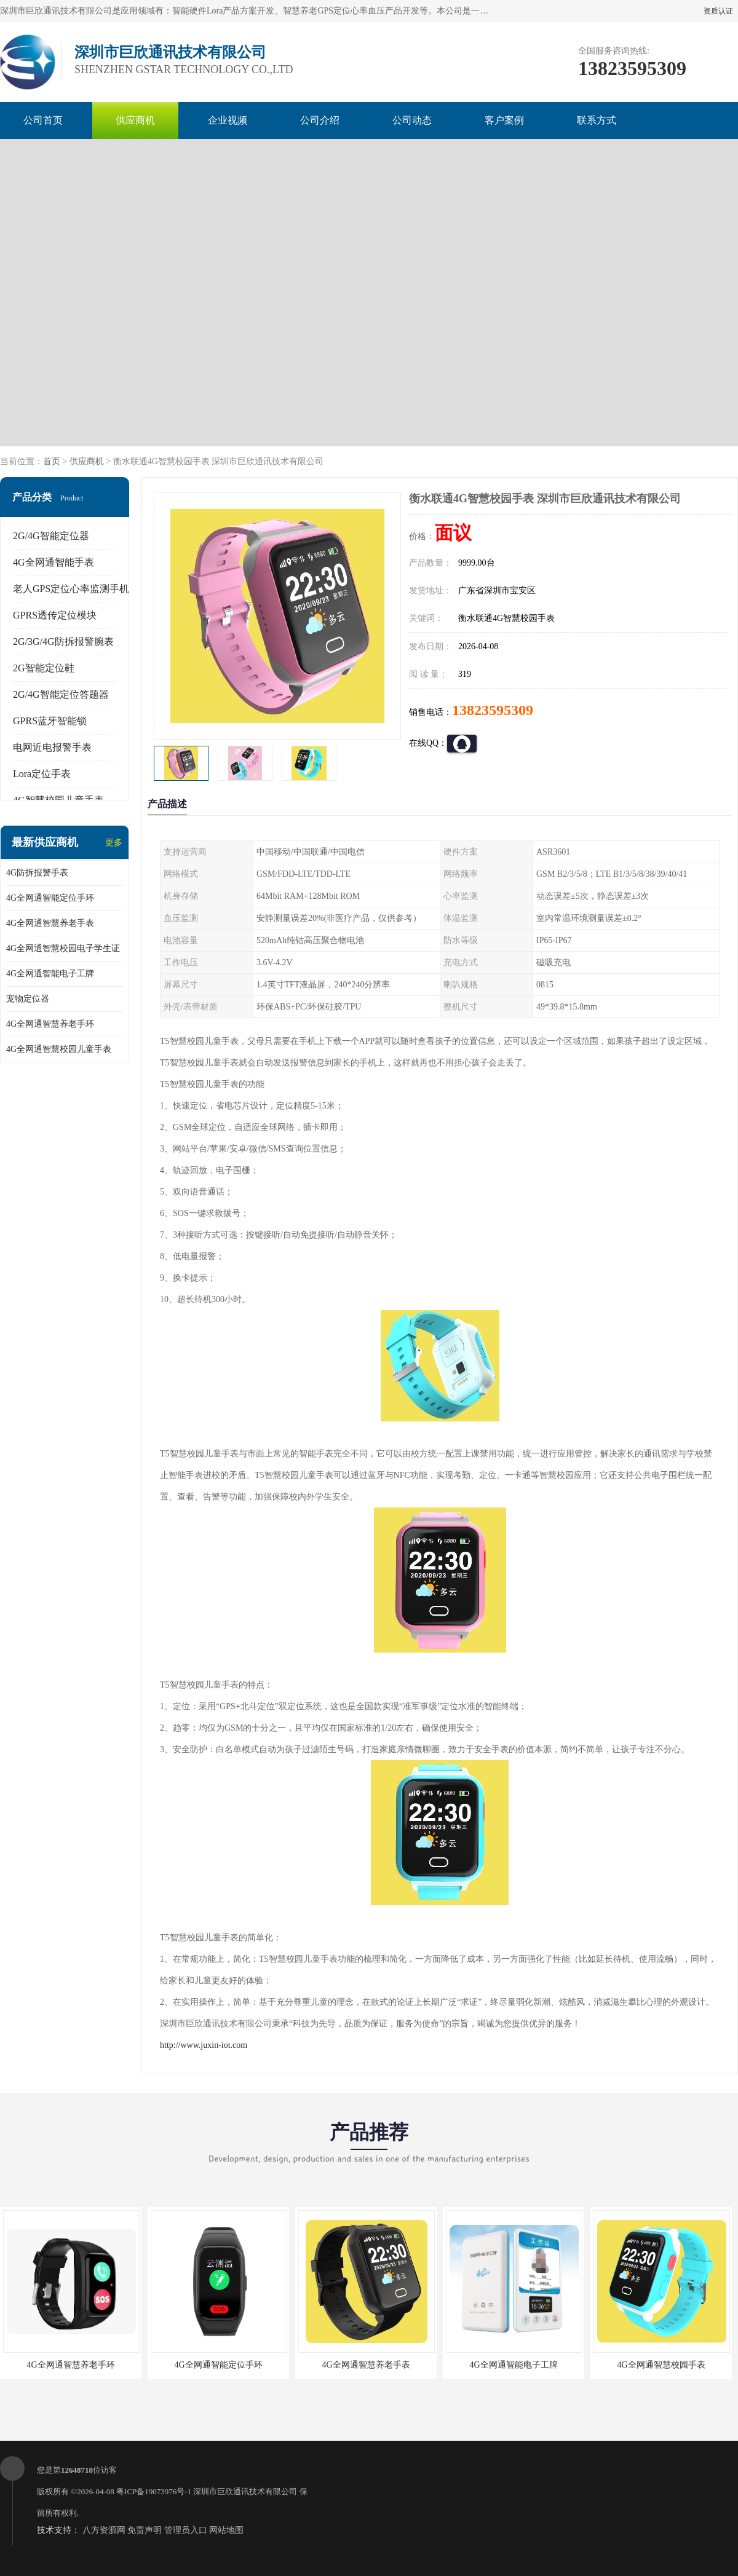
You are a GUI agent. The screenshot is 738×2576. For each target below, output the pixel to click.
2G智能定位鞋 (43, 668)
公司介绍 (319, 120)
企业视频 (227, 120)
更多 (113, 842)
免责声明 (144, 2530)
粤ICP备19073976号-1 (153, 2491)
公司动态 (412, 120)
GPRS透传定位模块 (55, 615)
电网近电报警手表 (52, 747)
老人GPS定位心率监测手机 (71, 588)
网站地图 (226, 2530)
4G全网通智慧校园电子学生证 (63, 948)
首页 (51, 461)
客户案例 (504, 120)
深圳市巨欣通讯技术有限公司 (245, 2491)
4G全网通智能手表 (53, 562)
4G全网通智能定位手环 (50, 898)
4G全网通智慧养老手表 (50, 923)
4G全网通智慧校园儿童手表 (58, 1049)
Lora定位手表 (42, 773)
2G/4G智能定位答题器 (61, 694)
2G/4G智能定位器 (51, 536)
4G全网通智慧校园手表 (661, 2364)
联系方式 (596, 120)
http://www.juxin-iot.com (203, 2045)
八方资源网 (103, 2530)
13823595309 (492, 710)
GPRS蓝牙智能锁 (50, 721)
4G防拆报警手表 (37, 872)
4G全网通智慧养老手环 (50, 1024)
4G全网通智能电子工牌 (50, 973)
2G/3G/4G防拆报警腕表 (63, 641)
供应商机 (135, 120)
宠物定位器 (27, 998)
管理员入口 (185, 2530)
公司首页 (43, 120)
